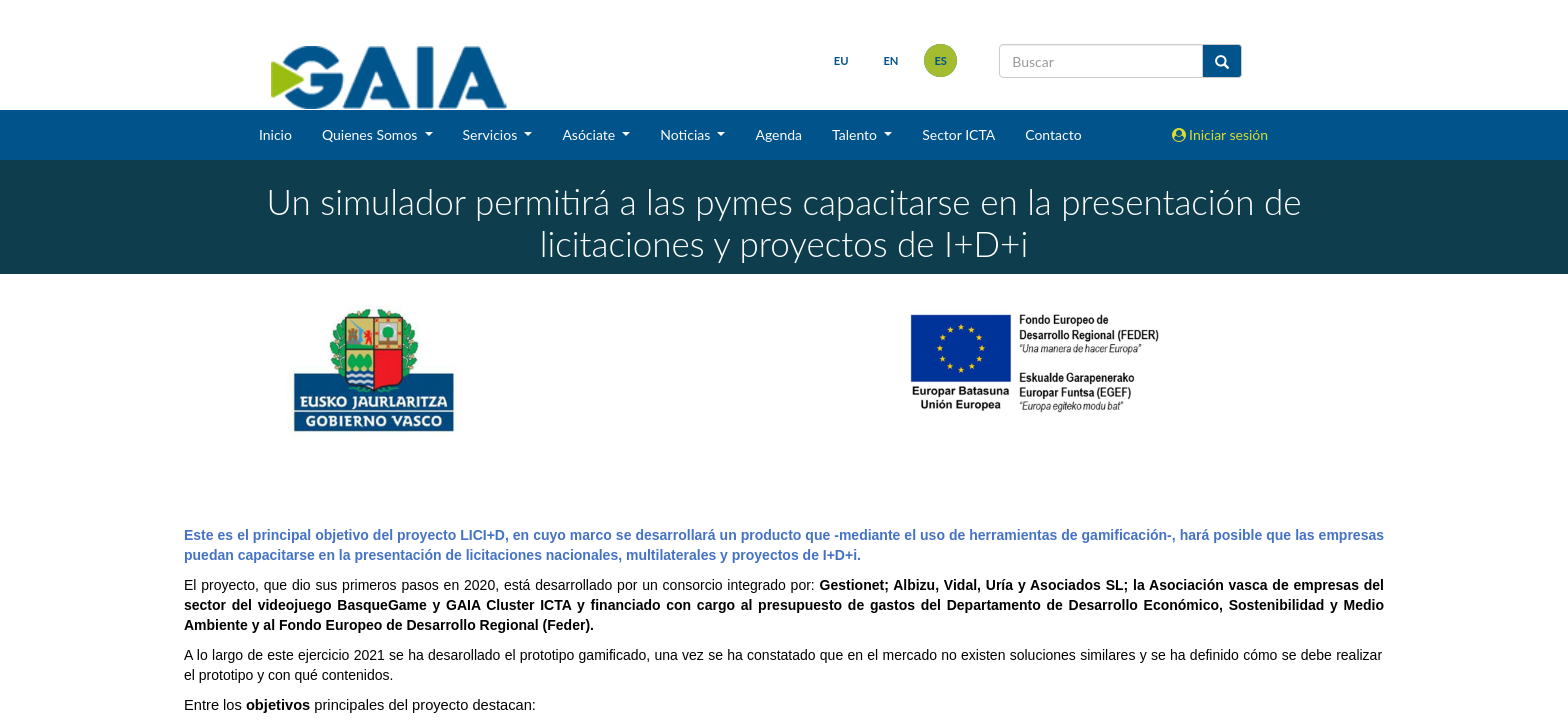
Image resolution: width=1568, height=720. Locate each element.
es (940, 60)
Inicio (275, 134)
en (890, 60)
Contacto (1053, 134)
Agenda (778, 134)
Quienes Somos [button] (371, 134)
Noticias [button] (687, 134)
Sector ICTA (958, 134)
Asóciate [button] (590, 134)
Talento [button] (856, 134)
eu (841, 60)
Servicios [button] (492, 134)
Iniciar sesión (1220, 134)
